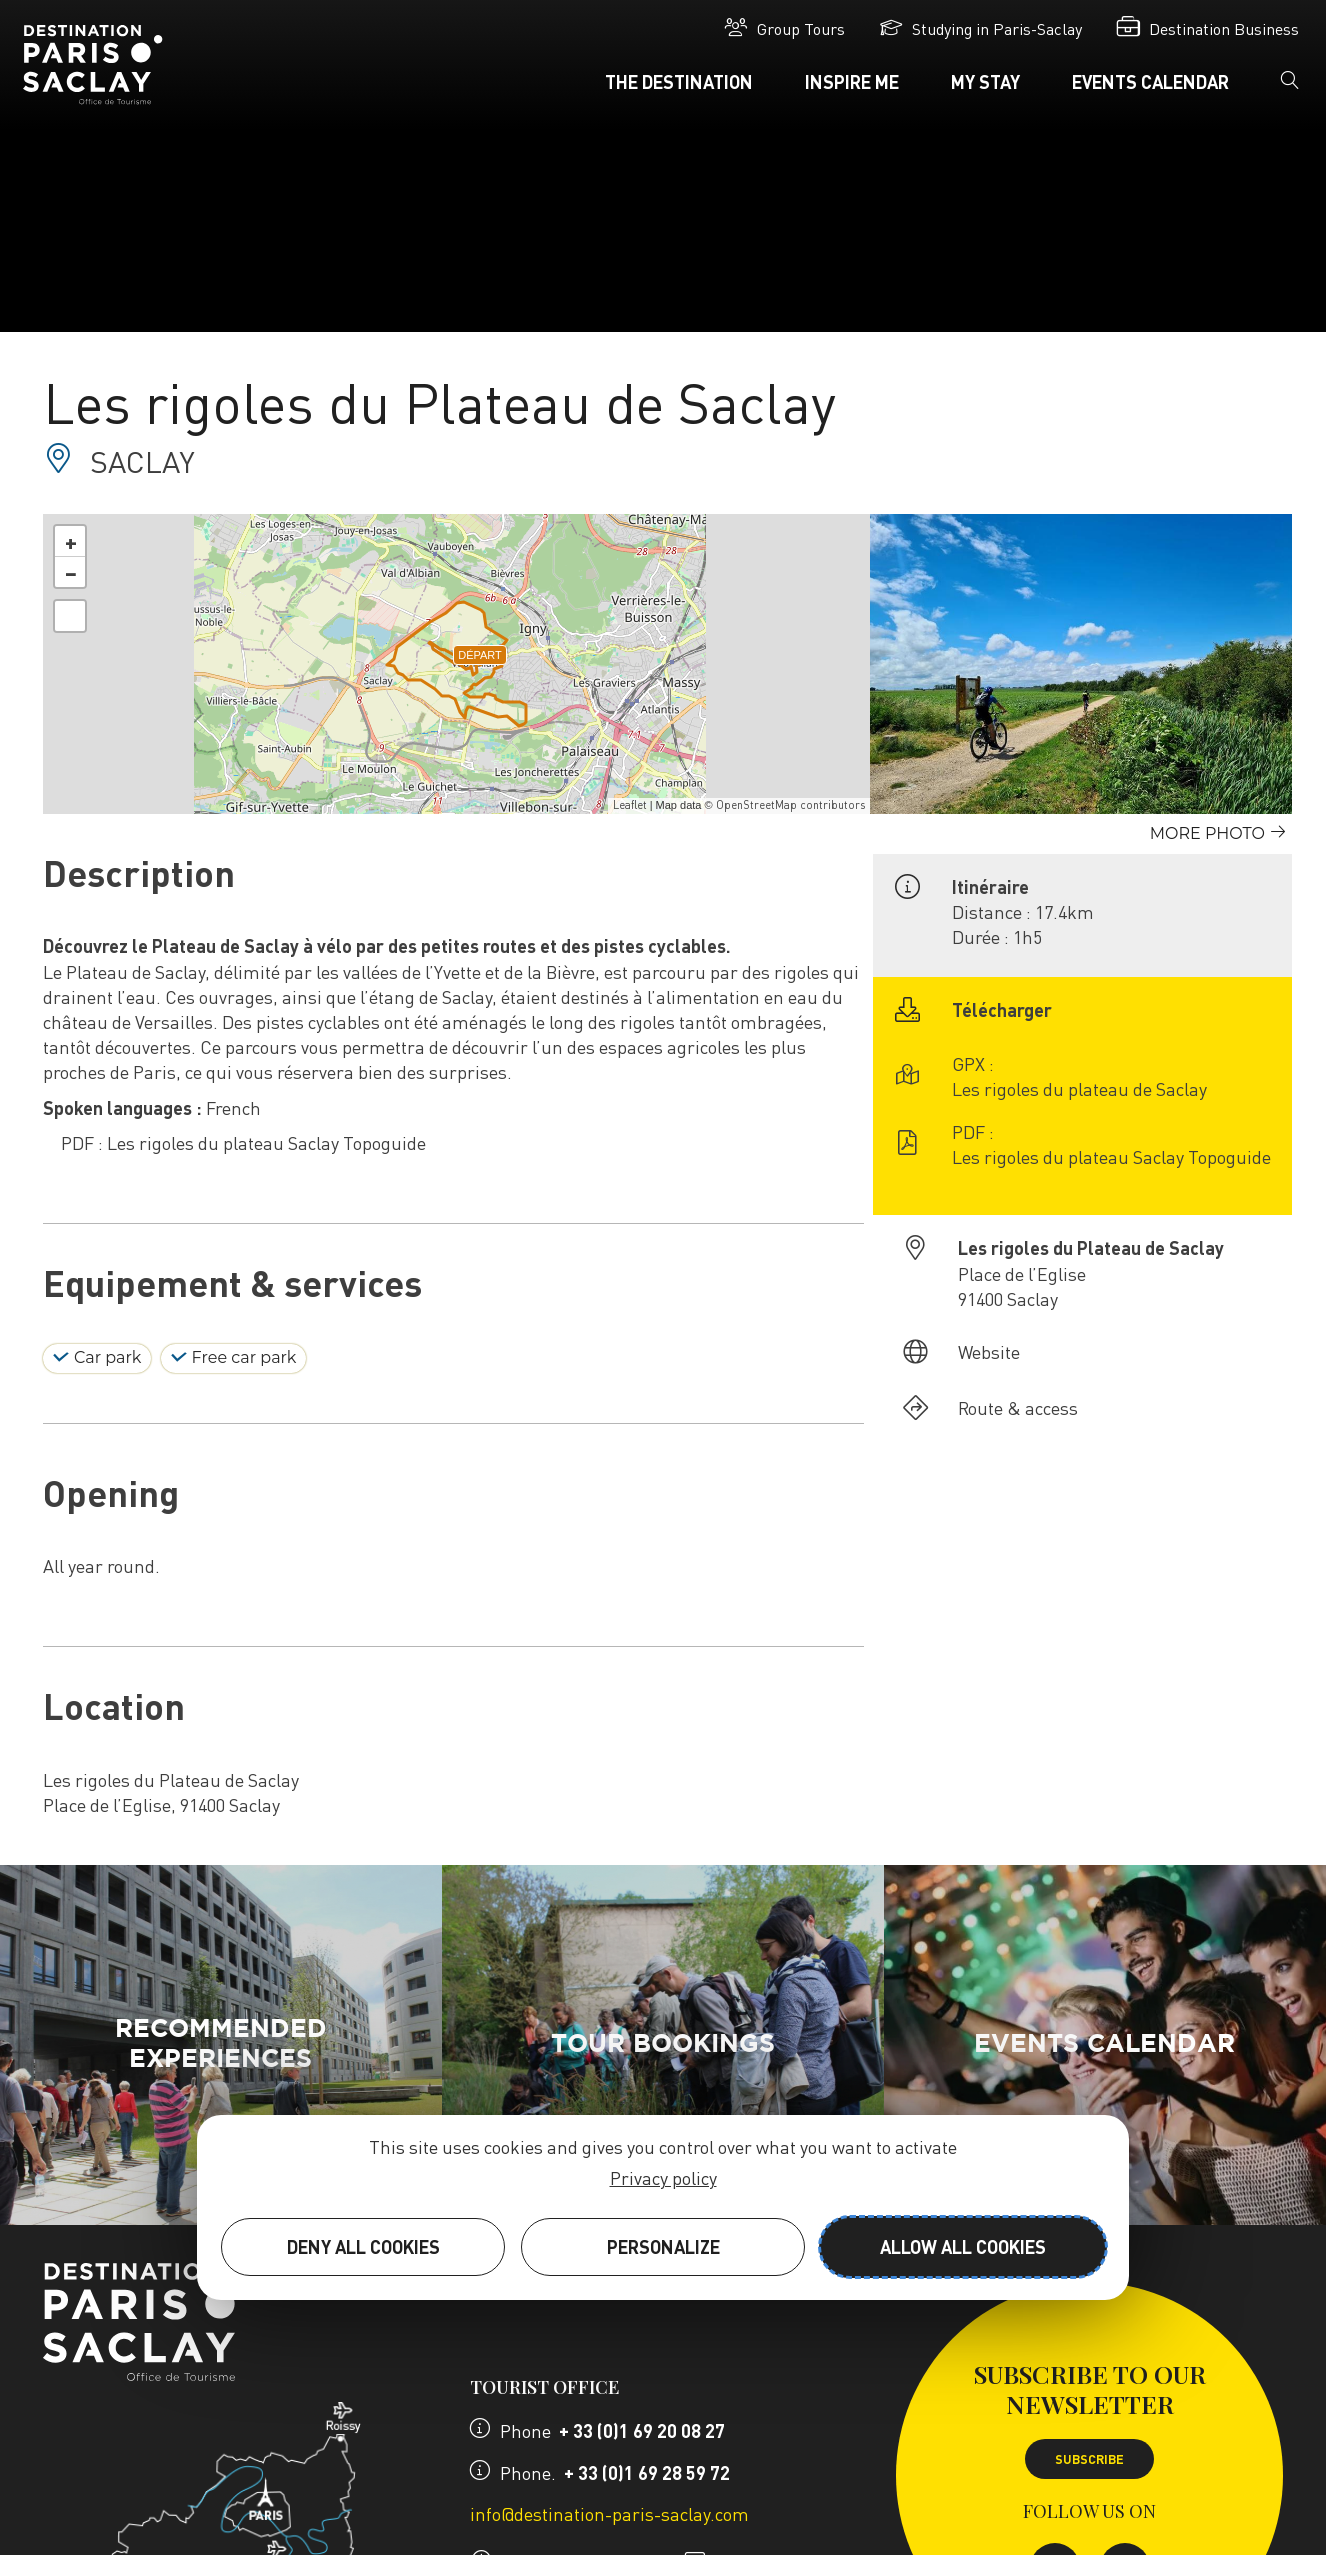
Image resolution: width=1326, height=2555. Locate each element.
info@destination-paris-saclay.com (609, 2513)
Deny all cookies (363, 2246)
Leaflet (630, 805)
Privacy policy (663, 2177)
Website (989, 1351)
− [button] (71, 572)
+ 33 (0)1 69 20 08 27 (642, 2430)
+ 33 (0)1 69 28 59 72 (647, 2472)
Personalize (663, 2246)
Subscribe (1089, 2459)
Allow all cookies (963, 2246)
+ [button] (71, 541)
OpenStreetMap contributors (790, 805)
